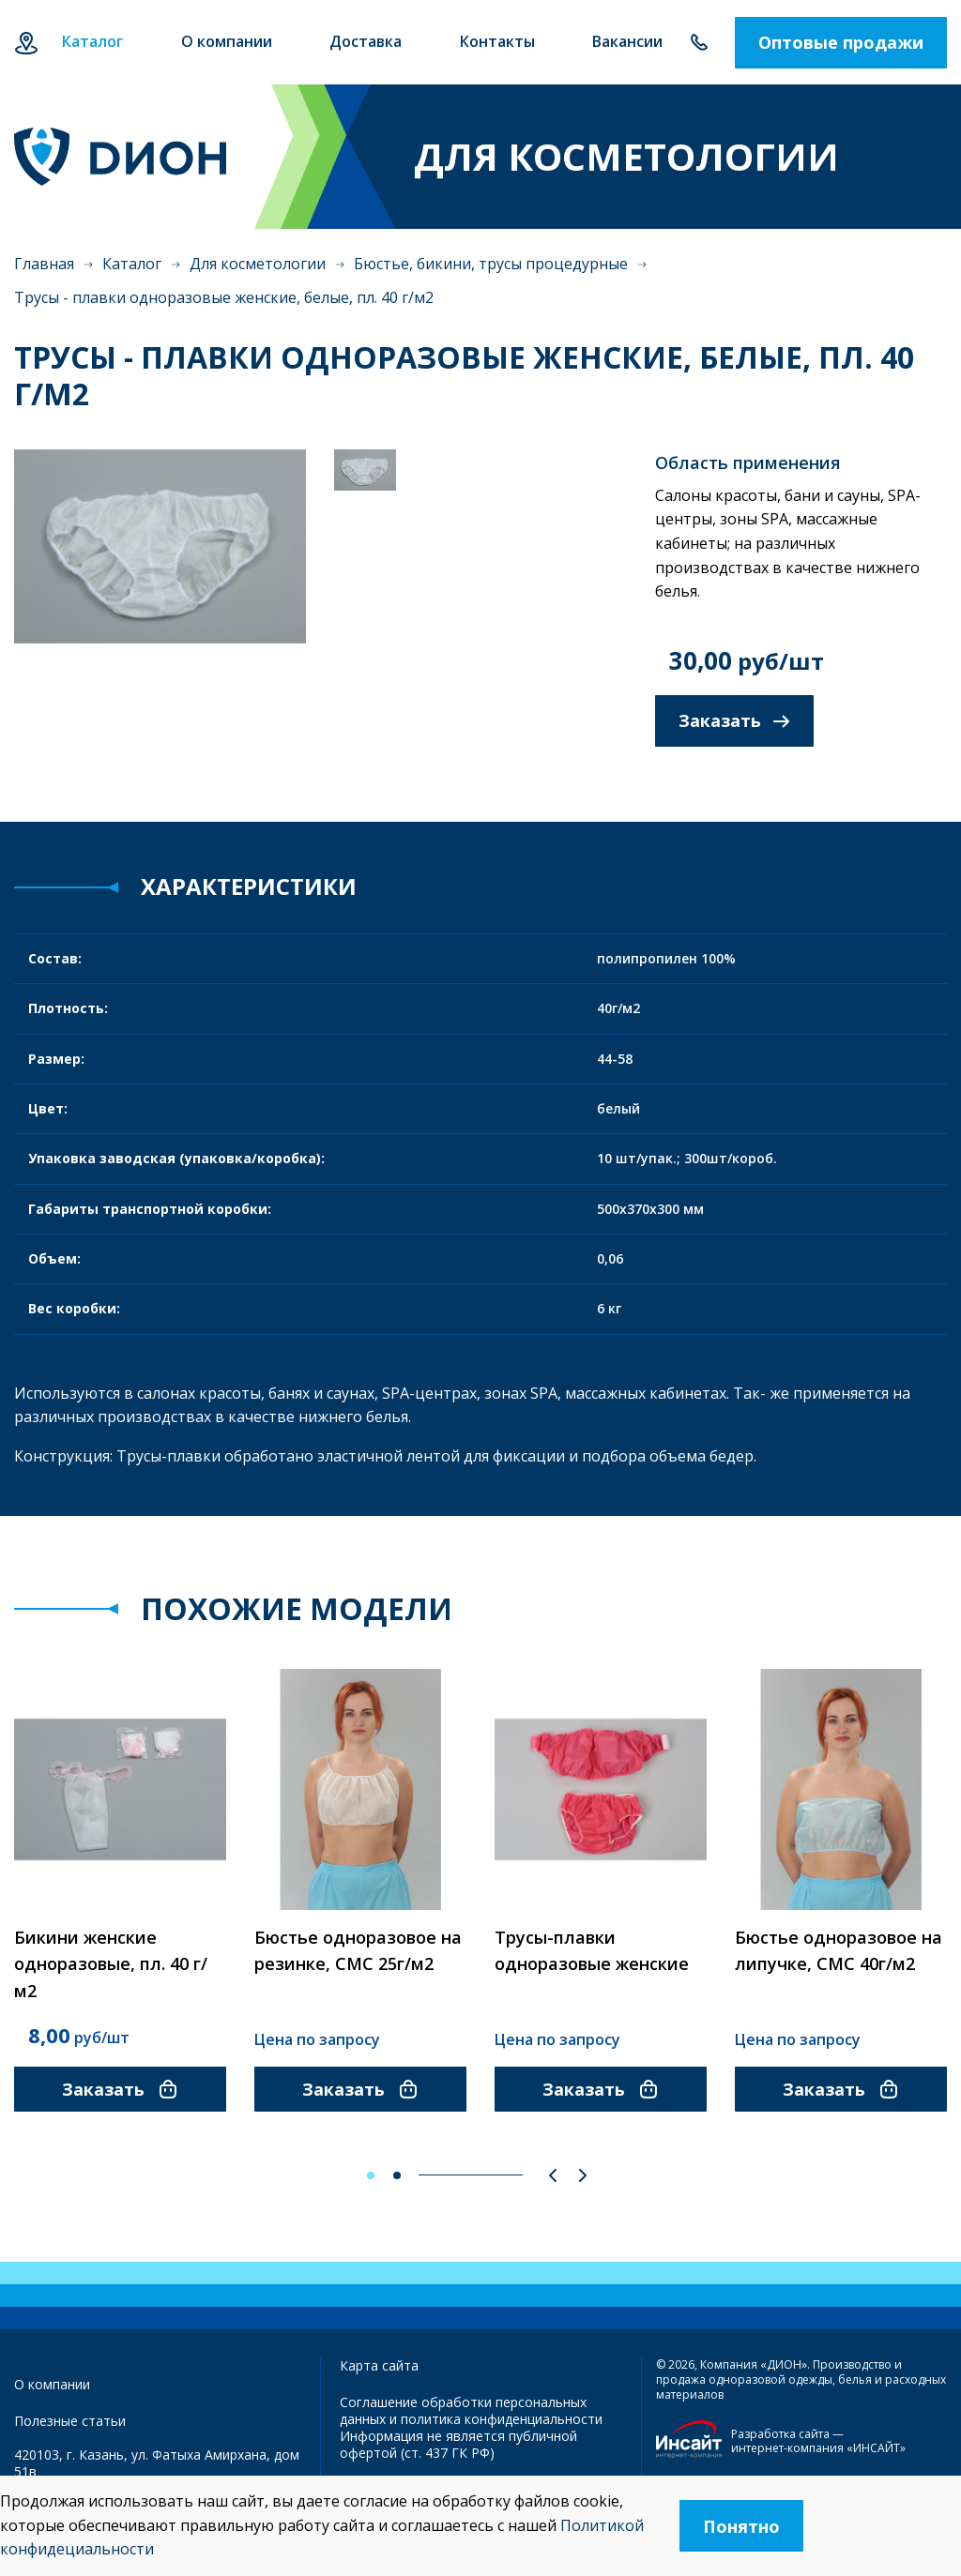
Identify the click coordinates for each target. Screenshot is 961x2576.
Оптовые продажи (840, 42)
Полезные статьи (70, 2421)
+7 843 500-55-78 (698, 42)
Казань (26, 42)
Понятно (741, 2526)
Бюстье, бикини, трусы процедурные (491, 263)
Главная (44, 263)
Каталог (131, 263)
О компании (52, 2384)
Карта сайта (379, 2365)
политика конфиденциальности (502, 2419)
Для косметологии (258, 263)
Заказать (734, 720)
